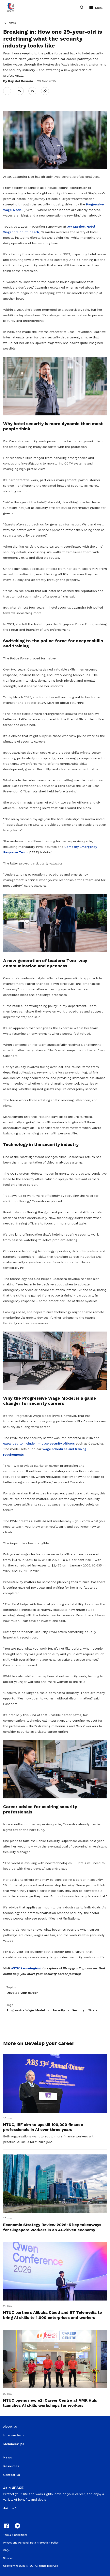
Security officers (84, 2010)
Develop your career (22, 1993)
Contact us (11, 2475)
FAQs (6, 2550)
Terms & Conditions (15, 2534)
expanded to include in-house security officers (39, 1443)
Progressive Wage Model (26, 2010)
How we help (13, 2435)
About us (10, 2426)
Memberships (13, 2444)
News (12, 22)
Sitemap (8, 2558)
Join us (8, 2508)
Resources (11, 2466)
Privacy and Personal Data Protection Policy (30, 2542)
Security (58, 2010)
